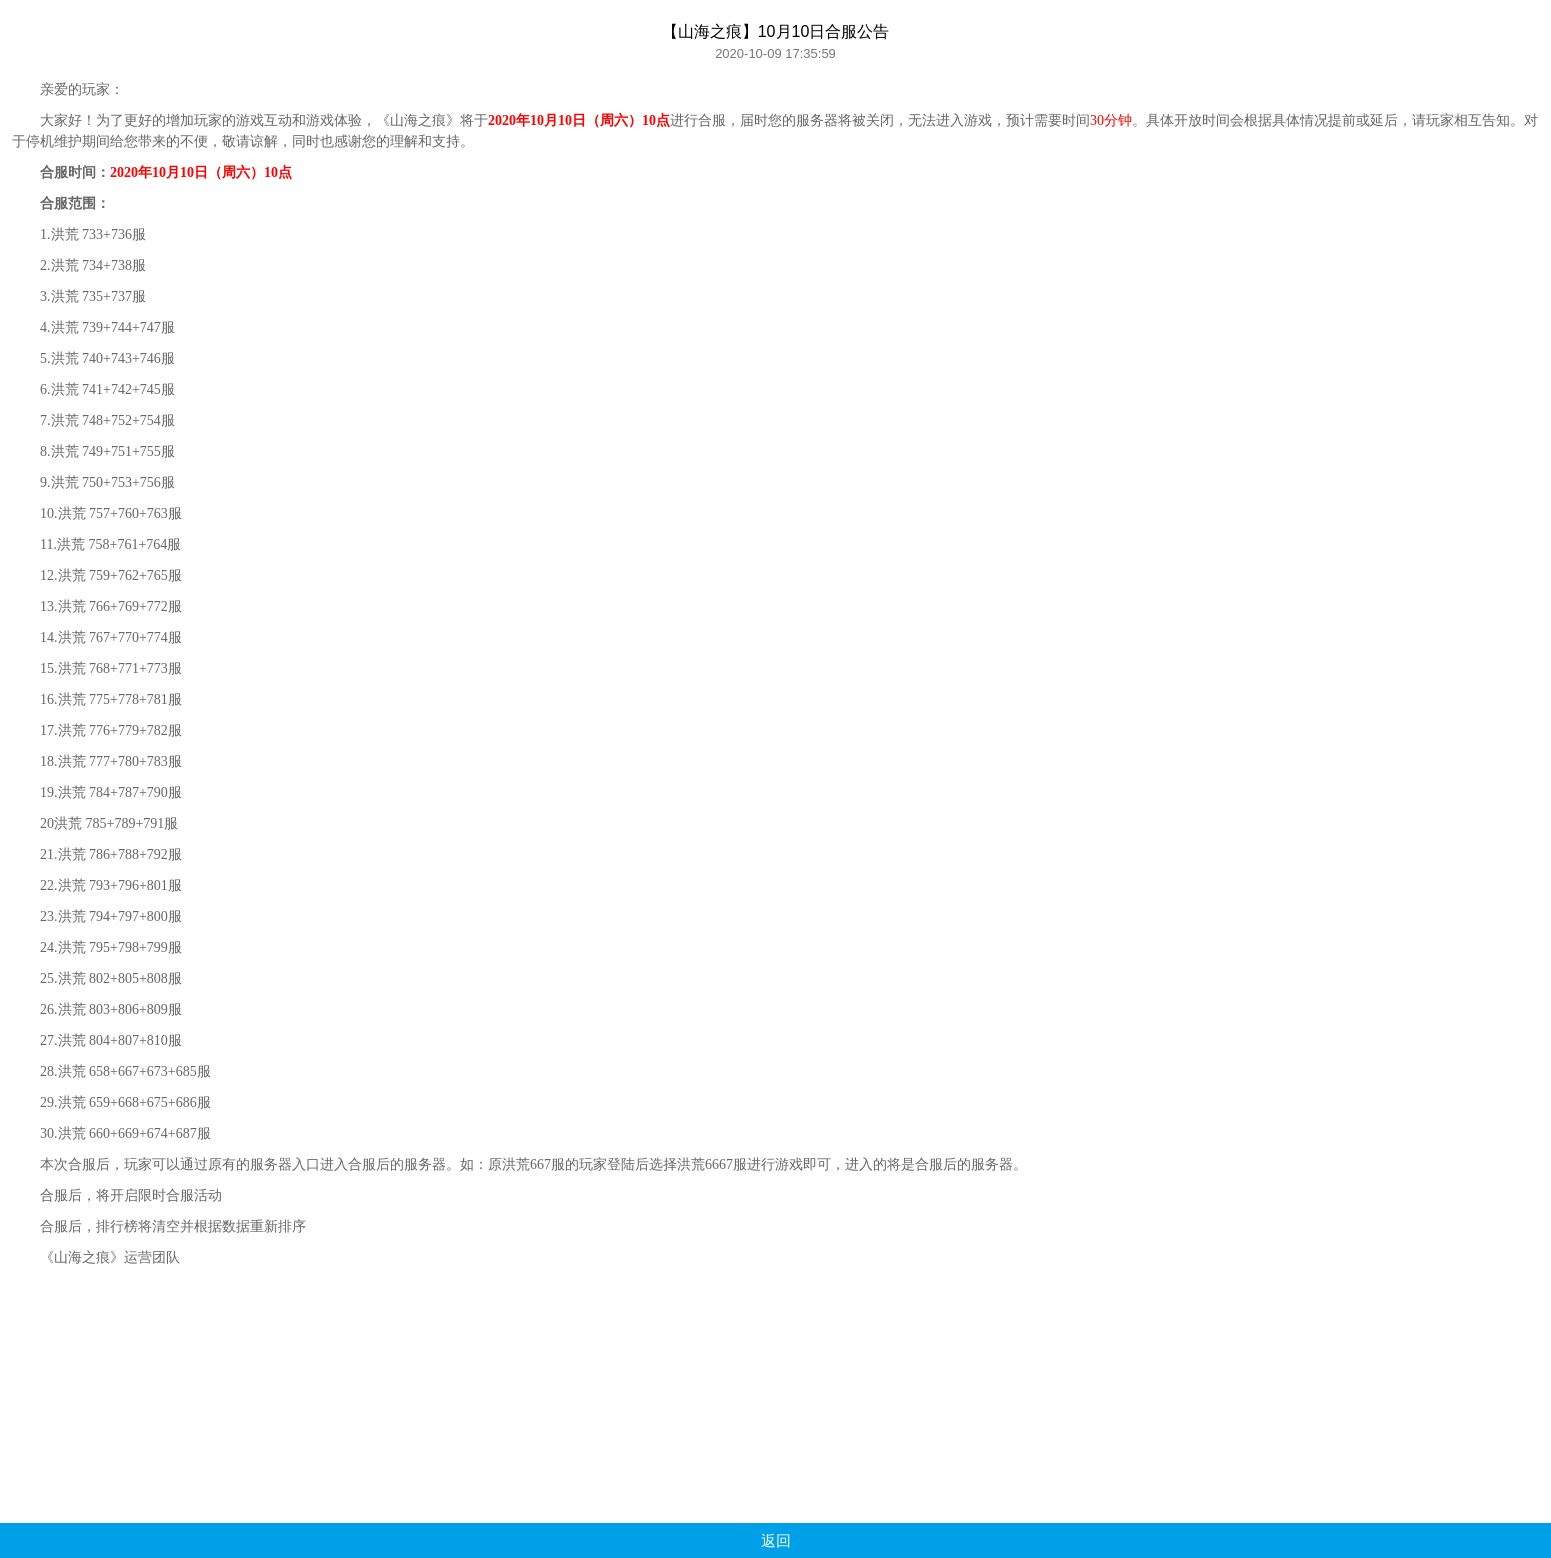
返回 (776, 1540)
